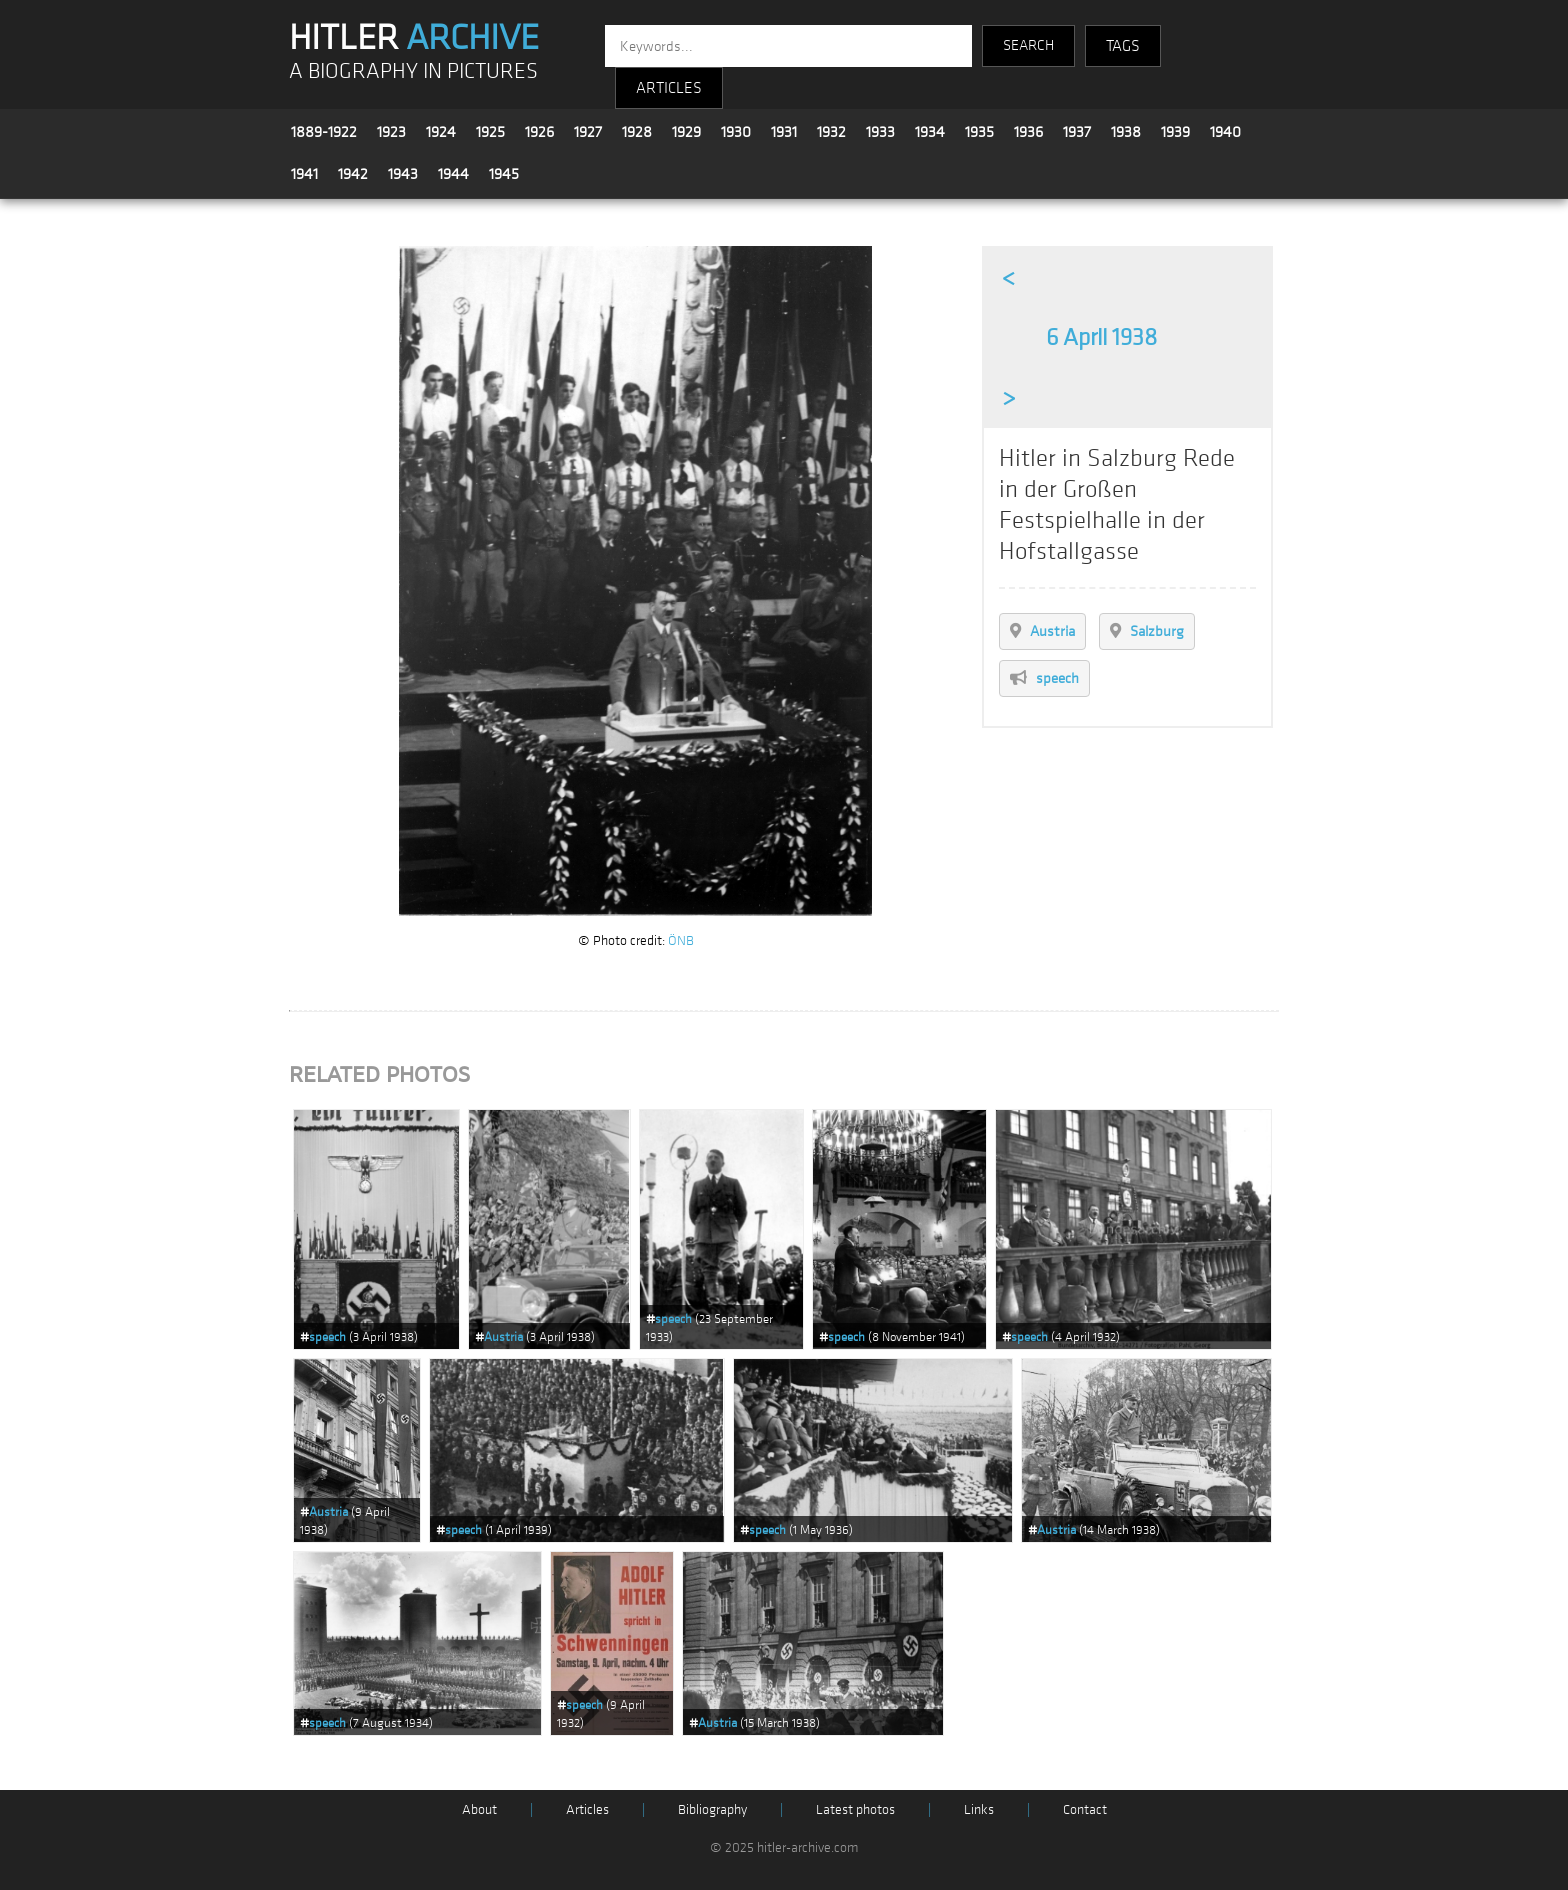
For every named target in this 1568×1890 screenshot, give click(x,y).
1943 (403, 174)
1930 (736, 132)
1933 (880, 132)
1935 (979, 132)
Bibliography (712, 1809)
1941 (304, 174)
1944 (453, 174)
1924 (441, 132)
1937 (1077, 132)
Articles (587, 1809)
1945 (504, 174)
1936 (1028, 132)
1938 (1126, 132)
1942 (353, 174)
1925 (490, 132)
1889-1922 (324, 132)
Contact (1085, 1809)
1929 (686, 132)
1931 (784, 132)
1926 (539, 132)
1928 (637, 132)
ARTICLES (669, 88)
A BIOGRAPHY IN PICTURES (413, 71)
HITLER (414, 38)
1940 (1225, 132)
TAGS (1123, 46)
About (479, 1809)
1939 (1175, 132)
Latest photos (855, 1809)
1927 (588, 132)
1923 (391, 132)
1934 (930, 132)
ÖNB (681, 940)
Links (979, 1809)
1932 (831, 132)
